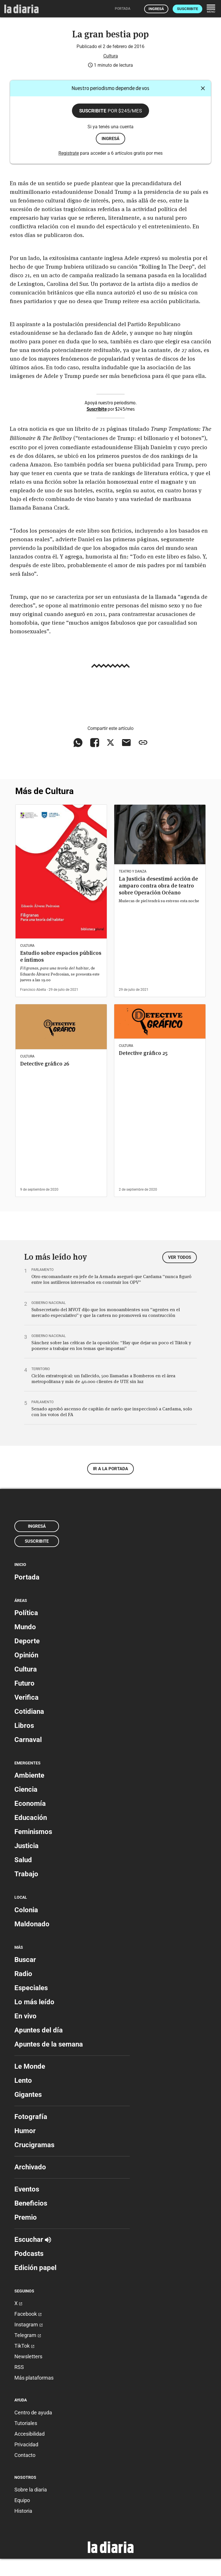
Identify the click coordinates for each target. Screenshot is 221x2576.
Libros (24, 1726)
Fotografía (30, 2117)
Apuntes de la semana (48, 2044)
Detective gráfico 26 (44, 1063)
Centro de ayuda (33, 2412)
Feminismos (33, 1832)
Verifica (26, 1697)
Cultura (110, 56)
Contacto (24, 2455)
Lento (23, 2080)
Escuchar (32, 2239)
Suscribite (187, 9)
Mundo (25, 1627)
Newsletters (28, 2356)
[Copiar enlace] (143, 742)
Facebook (28, 2314)
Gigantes (28, 2095)
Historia (23, 2511)
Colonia (26, 1910)
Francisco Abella (33, 990)
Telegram (27, 2335)
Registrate (68, 153)
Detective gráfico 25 (143, 1053)
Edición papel (35, 2268)
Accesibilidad (29, 2434)
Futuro (24, 1683)
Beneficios (30, 2203)
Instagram (28, 2324)
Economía (30, 1803)
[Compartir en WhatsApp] (78, 742)
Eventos (26, 2189)
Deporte (27, 1641)
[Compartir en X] (110, 742)
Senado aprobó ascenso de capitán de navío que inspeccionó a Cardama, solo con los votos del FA (111, 1411)
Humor (25, 2131)
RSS (19, 2367)
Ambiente (29, 1775)
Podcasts (28, 2254)
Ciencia (25, 1789)
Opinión (26, 1655)
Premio (25, 2217)
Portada (26, 1577)
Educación (30, 1818)
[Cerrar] (203, 88)
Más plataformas (34, 2378)
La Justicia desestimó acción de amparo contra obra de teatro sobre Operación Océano (158, 885)
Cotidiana (29, 1711)
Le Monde (29, 2066)
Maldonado (31, 1924)
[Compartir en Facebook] (94, 742)
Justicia (26, 1846)
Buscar (25, 1960)
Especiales (31, 1988)
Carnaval (28, 1740)
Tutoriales (25, 2423)
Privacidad (26, 2444)
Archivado (30, 2167)
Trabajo (26, 1874)
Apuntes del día (38, 2030)
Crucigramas (34, 2145)
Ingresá (156, 9)
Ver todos (179, 1257)
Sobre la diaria (30, 2490)
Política (26, 1613)
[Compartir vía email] (126, 742)
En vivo (25, 2016)
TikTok (24, 2346)
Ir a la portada (110, 1468)
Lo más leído (34, 2002)
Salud (23, 1860)
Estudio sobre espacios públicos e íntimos (60, 956)
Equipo (22, 2500)
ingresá (110, 138)
